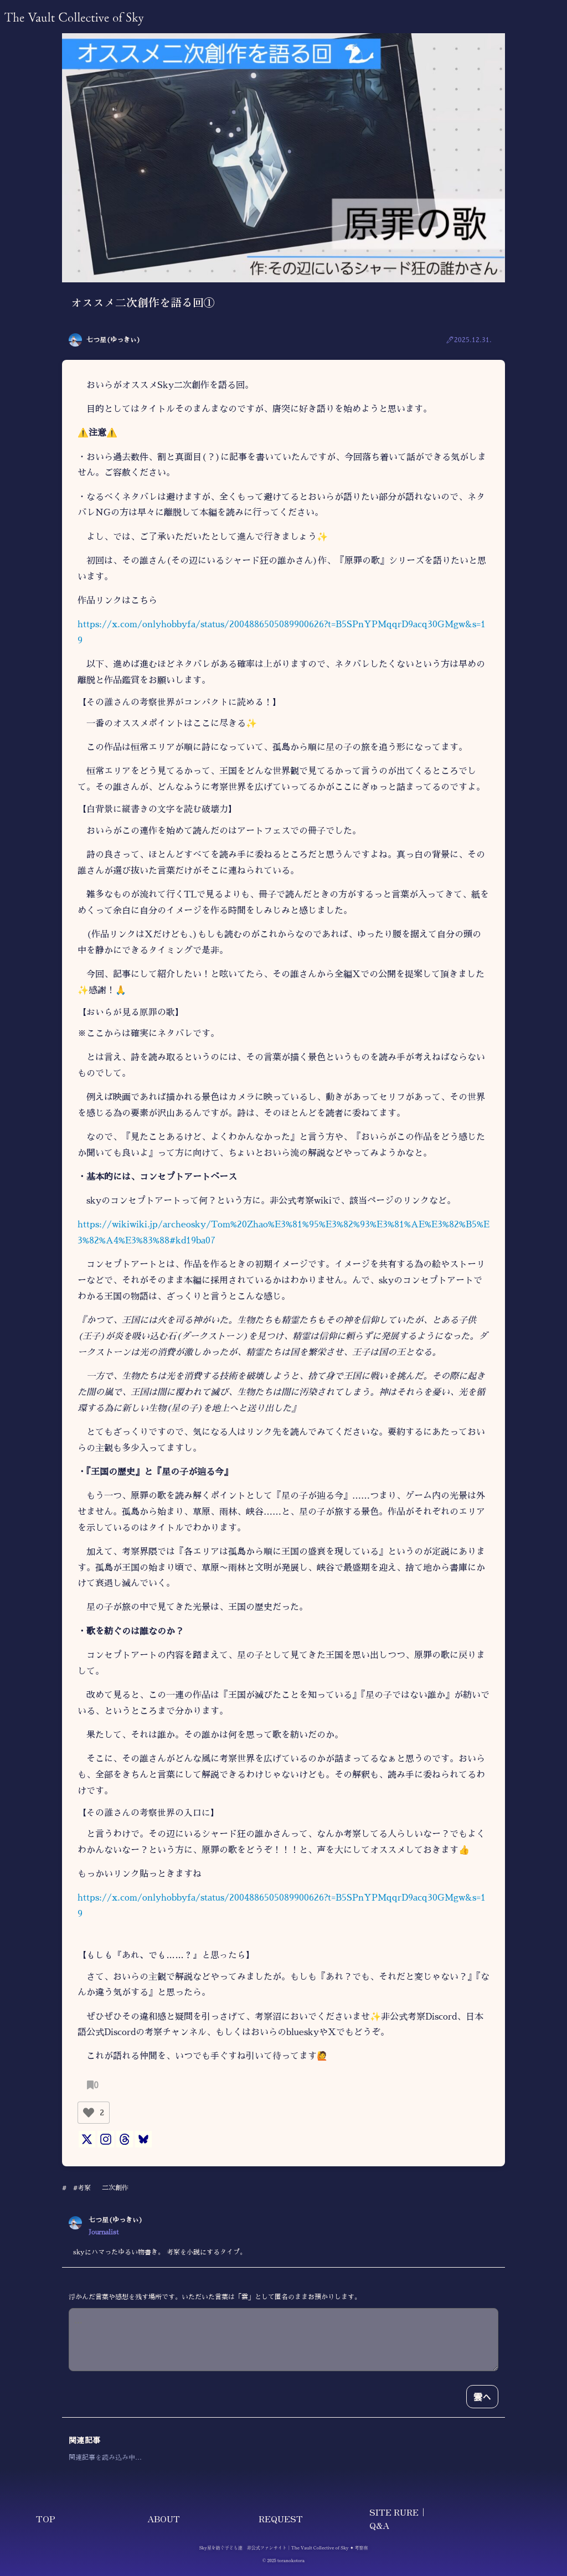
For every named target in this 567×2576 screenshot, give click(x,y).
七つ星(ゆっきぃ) (113, 340)
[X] (87, 2139)
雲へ (482, 2397)
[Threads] (124, 2139)
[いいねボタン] (88, 2112)
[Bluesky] (143, 2139)
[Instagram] (105, 2139)
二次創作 (115, 2188)
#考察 (82, 2188)
